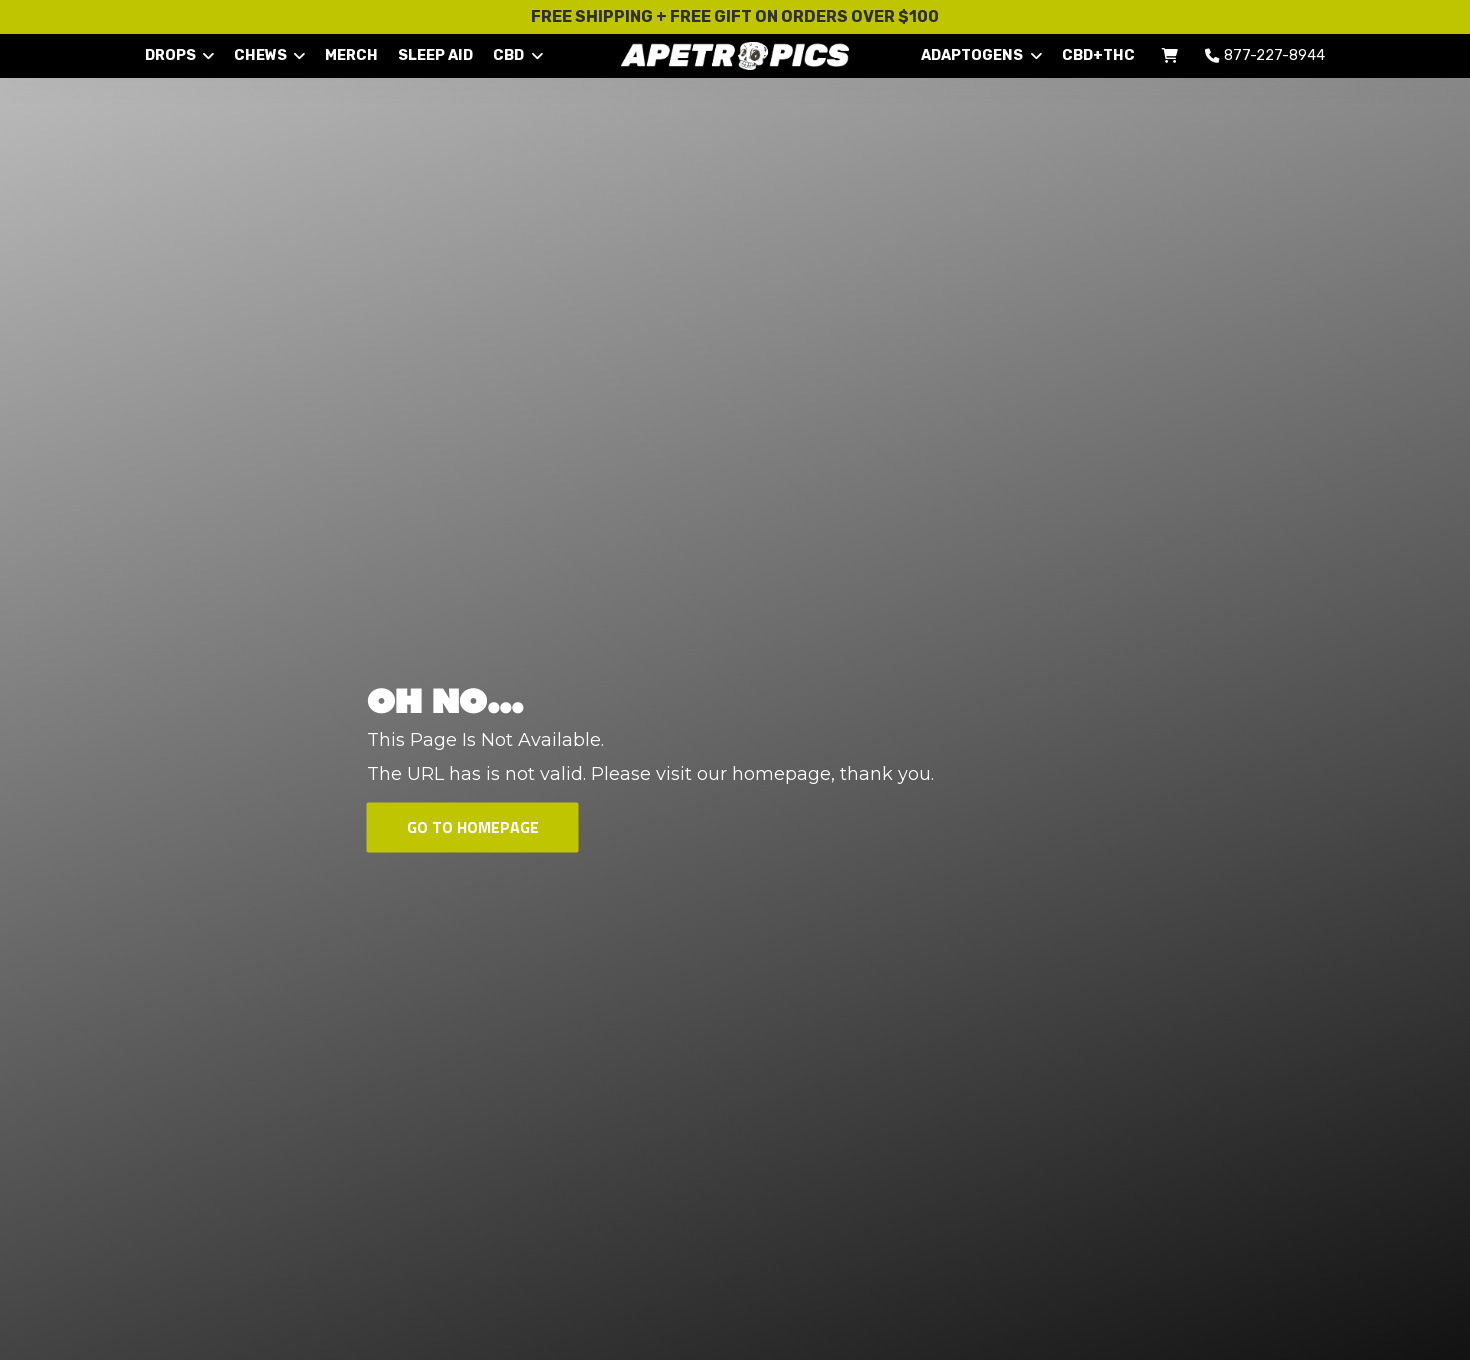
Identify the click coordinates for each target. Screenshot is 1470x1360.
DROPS (179, 55)
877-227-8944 (1261, 55)
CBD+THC (1098, 55)
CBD (517, 55)
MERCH (351, 55)
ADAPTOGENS (981, 55)
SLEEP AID (435, 55)
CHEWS (269, 55)
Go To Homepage (473, 827)
